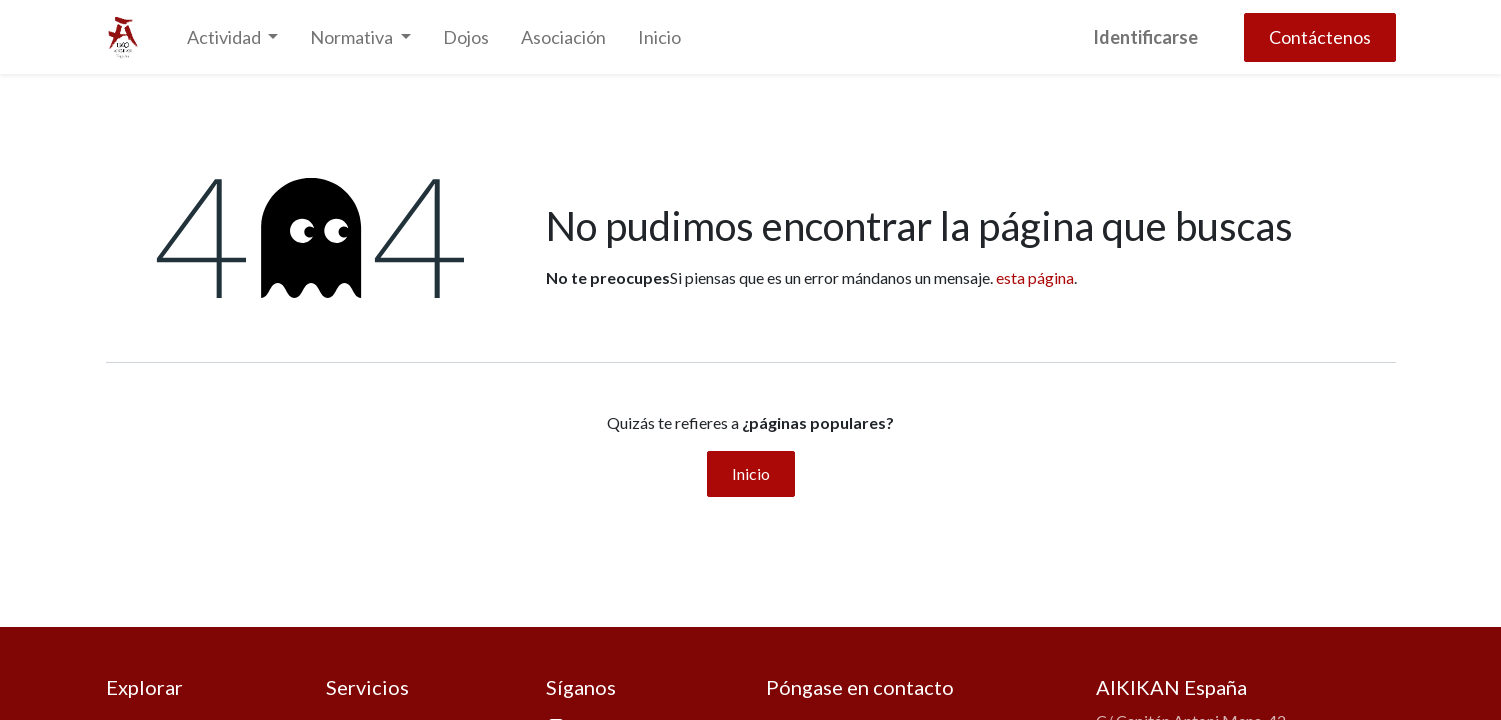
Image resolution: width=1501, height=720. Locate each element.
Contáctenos (1320, 37)
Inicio (751, 473)
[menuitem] (466, 37)
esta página (1035, 277)
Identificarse (1145, 37)
